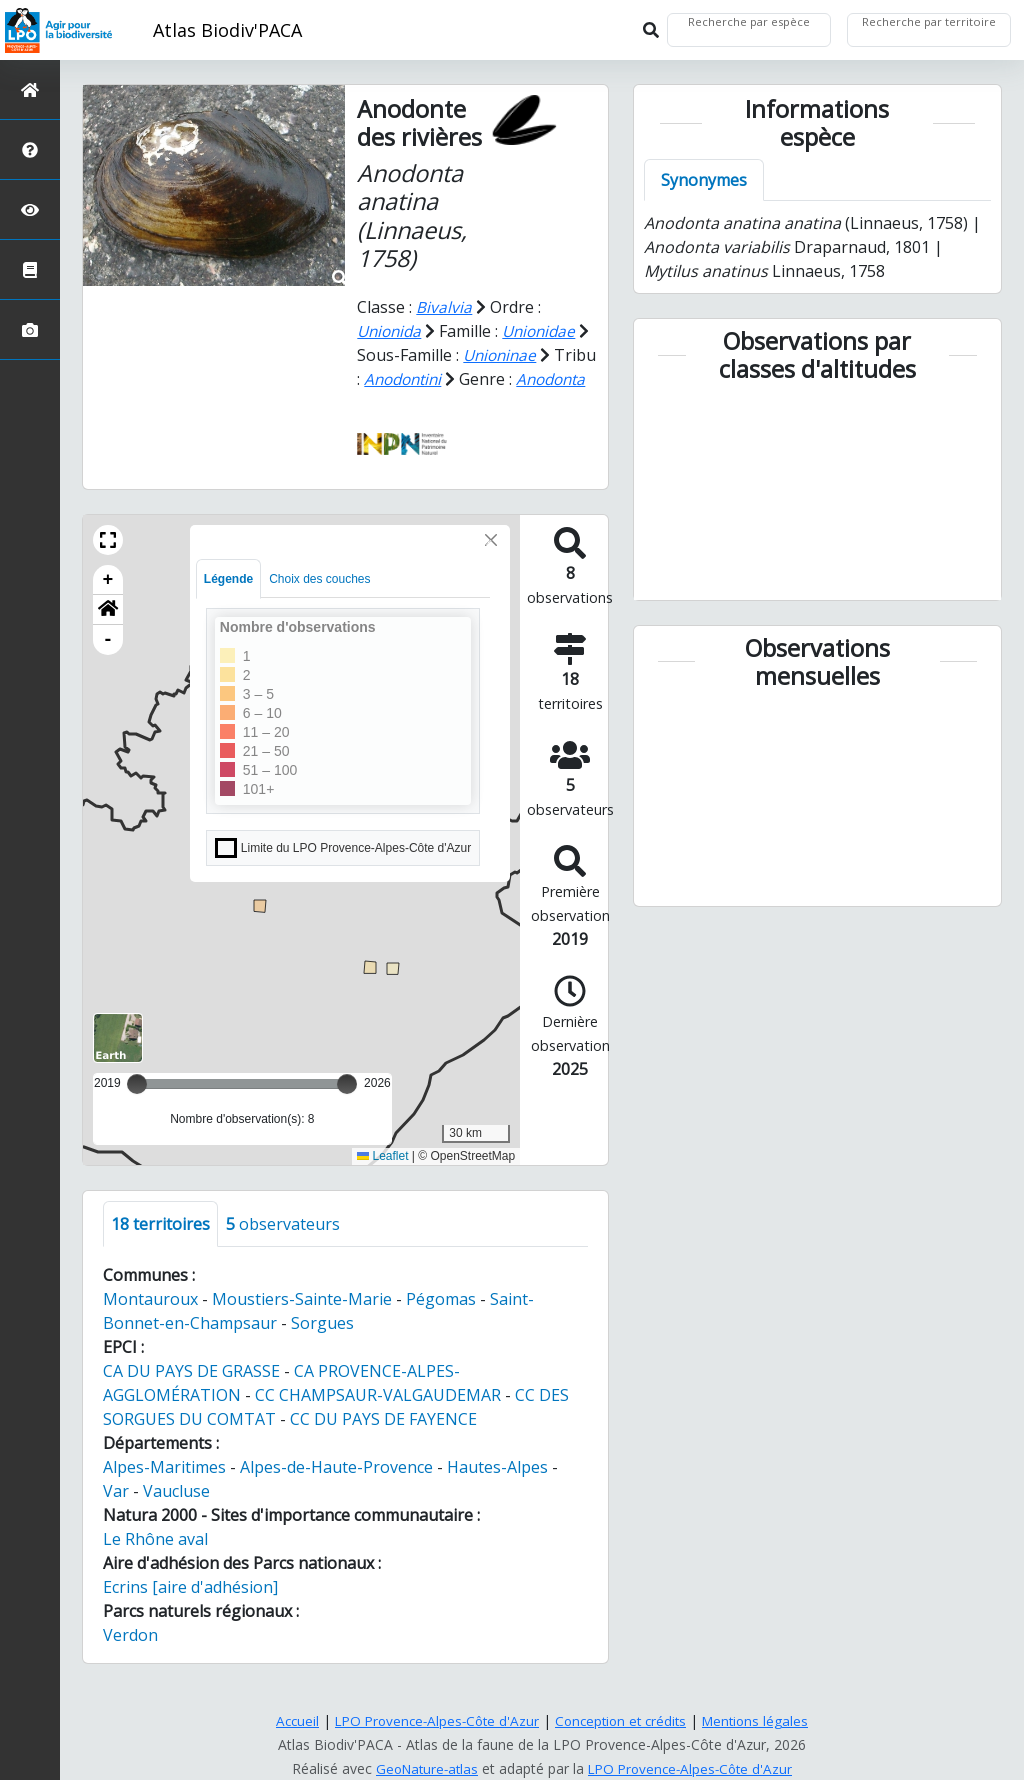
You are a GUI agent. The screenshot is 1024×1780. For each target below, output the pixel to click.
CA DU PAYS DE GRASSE (191, 1395)
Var (116, 1515)
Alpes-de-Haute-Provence (336, 1491)
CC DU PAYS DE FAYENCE (383, 1443)
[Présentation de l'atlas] (30, 149)
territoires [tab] (160, 1248)
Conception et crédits (624, 1720)
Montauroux (150, 1323)
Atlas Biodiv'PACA (227, 30)
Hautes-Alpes (497, 1491)
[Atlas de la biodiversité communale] (30, 269)
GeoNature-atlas (423, 1768)
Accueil (287, 1720)
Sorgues (322, 1347)
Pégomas (441, 1323)
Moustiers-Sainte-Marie (302, 1323)
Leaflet (382, 1180)
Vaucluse (176, 1515)
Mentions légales (764, 1720)
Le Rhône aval (155, 1563)
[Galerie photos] (30, 329)
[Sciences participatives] (30, 209)
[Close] (491, 564)
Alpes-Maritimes (164, 1491)
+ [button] (108, 604)
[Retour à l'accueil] (30, 89)
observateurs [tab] (283, 1248)
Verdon (130, 1659)
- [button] (108, 664)
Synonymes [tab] (704, 180)
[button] (108, 564)
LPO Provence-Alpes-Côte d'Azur (432, 1720)
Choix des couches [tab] (319, 603)
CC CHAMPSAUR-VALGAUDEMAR (378, 1419)
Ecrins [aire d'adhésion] (190, 1611)
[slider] (347, 1108)
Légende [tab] (228, 603)
